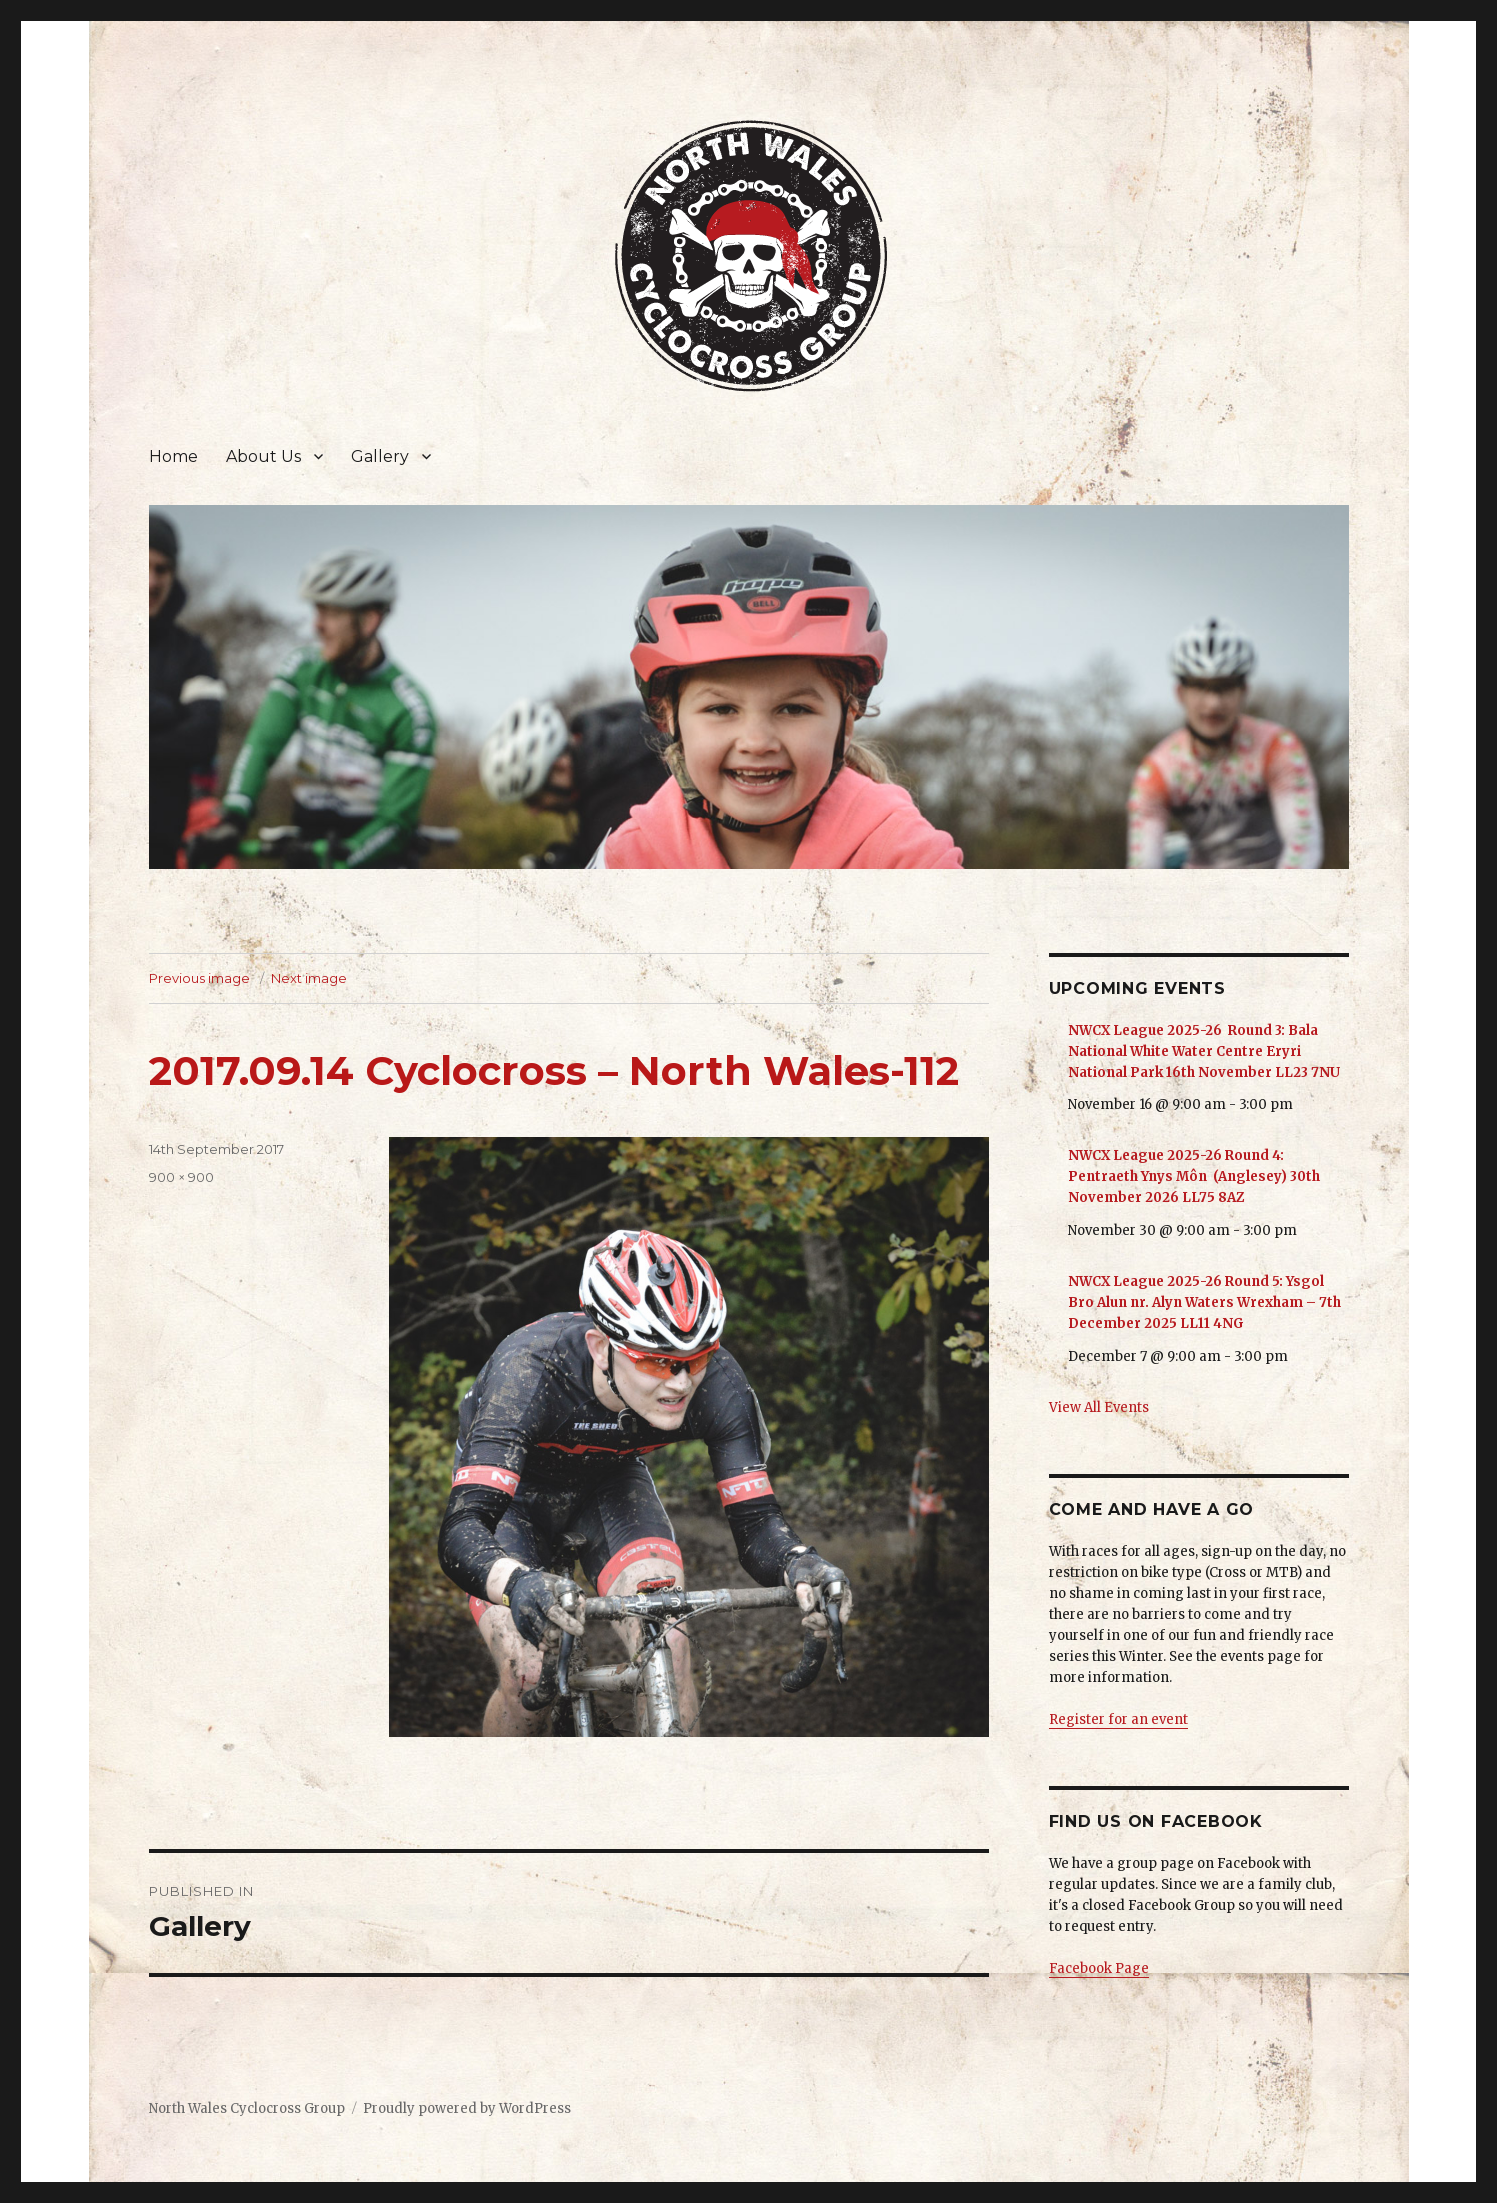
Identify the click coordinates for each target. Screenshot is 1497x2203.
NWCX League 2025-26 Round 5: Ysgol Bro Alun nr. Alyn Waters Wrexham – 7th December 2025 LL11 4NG (1204, 1302)
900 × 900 (181, 1177)
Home (173, 456)
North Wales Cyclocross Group (247, 2108)
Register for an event (1118, 1719)
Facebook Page (1099, 1968)
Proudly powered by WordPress (467, 2108)
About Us (263, 456)
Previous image (199, 978)
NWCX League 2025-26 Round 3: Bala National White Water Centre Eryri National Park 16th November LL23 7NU (1204, 1051)
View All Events (1099, 1407)
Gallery (380, 456)
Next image (309, 978)
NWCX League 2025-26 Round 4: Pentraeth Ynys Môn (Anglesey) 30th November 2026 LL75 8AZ (1194, 1176)
